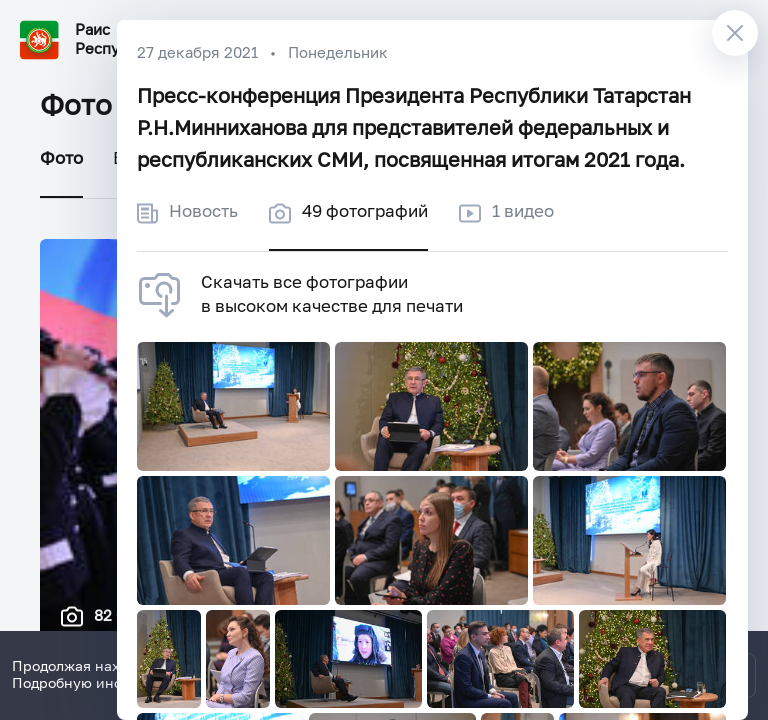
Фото (61, 159)
